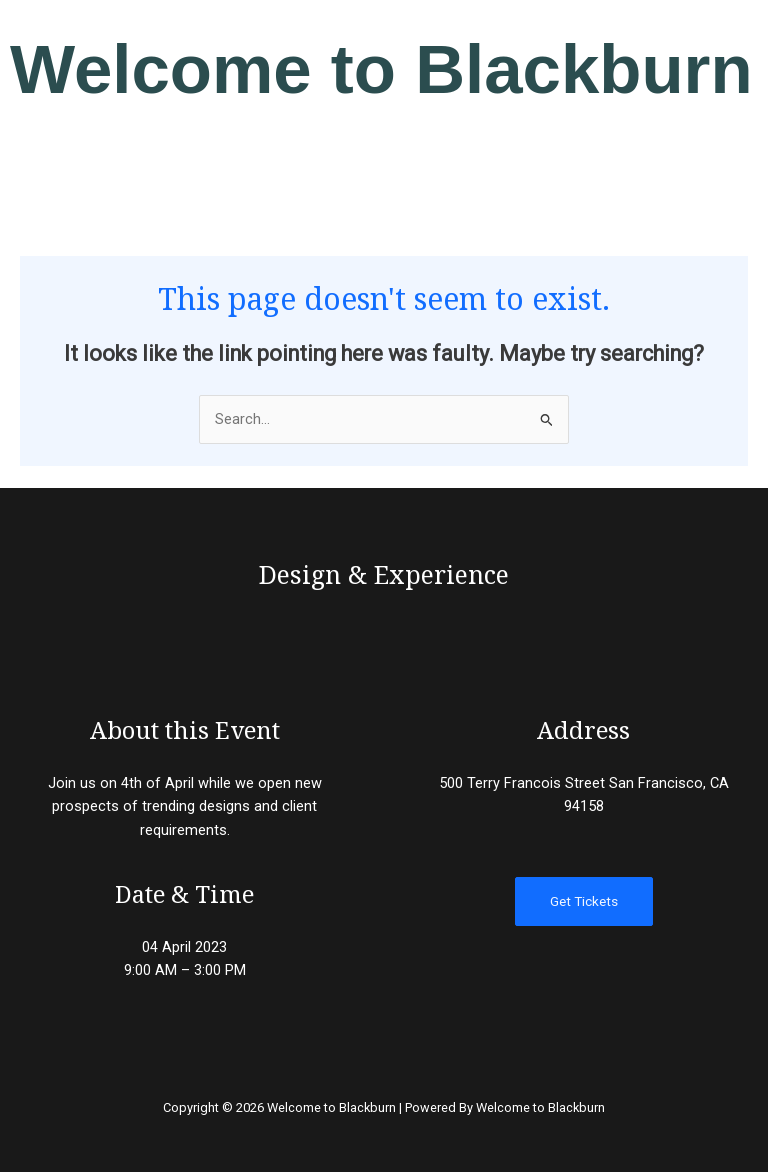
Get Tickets (584, 901)
